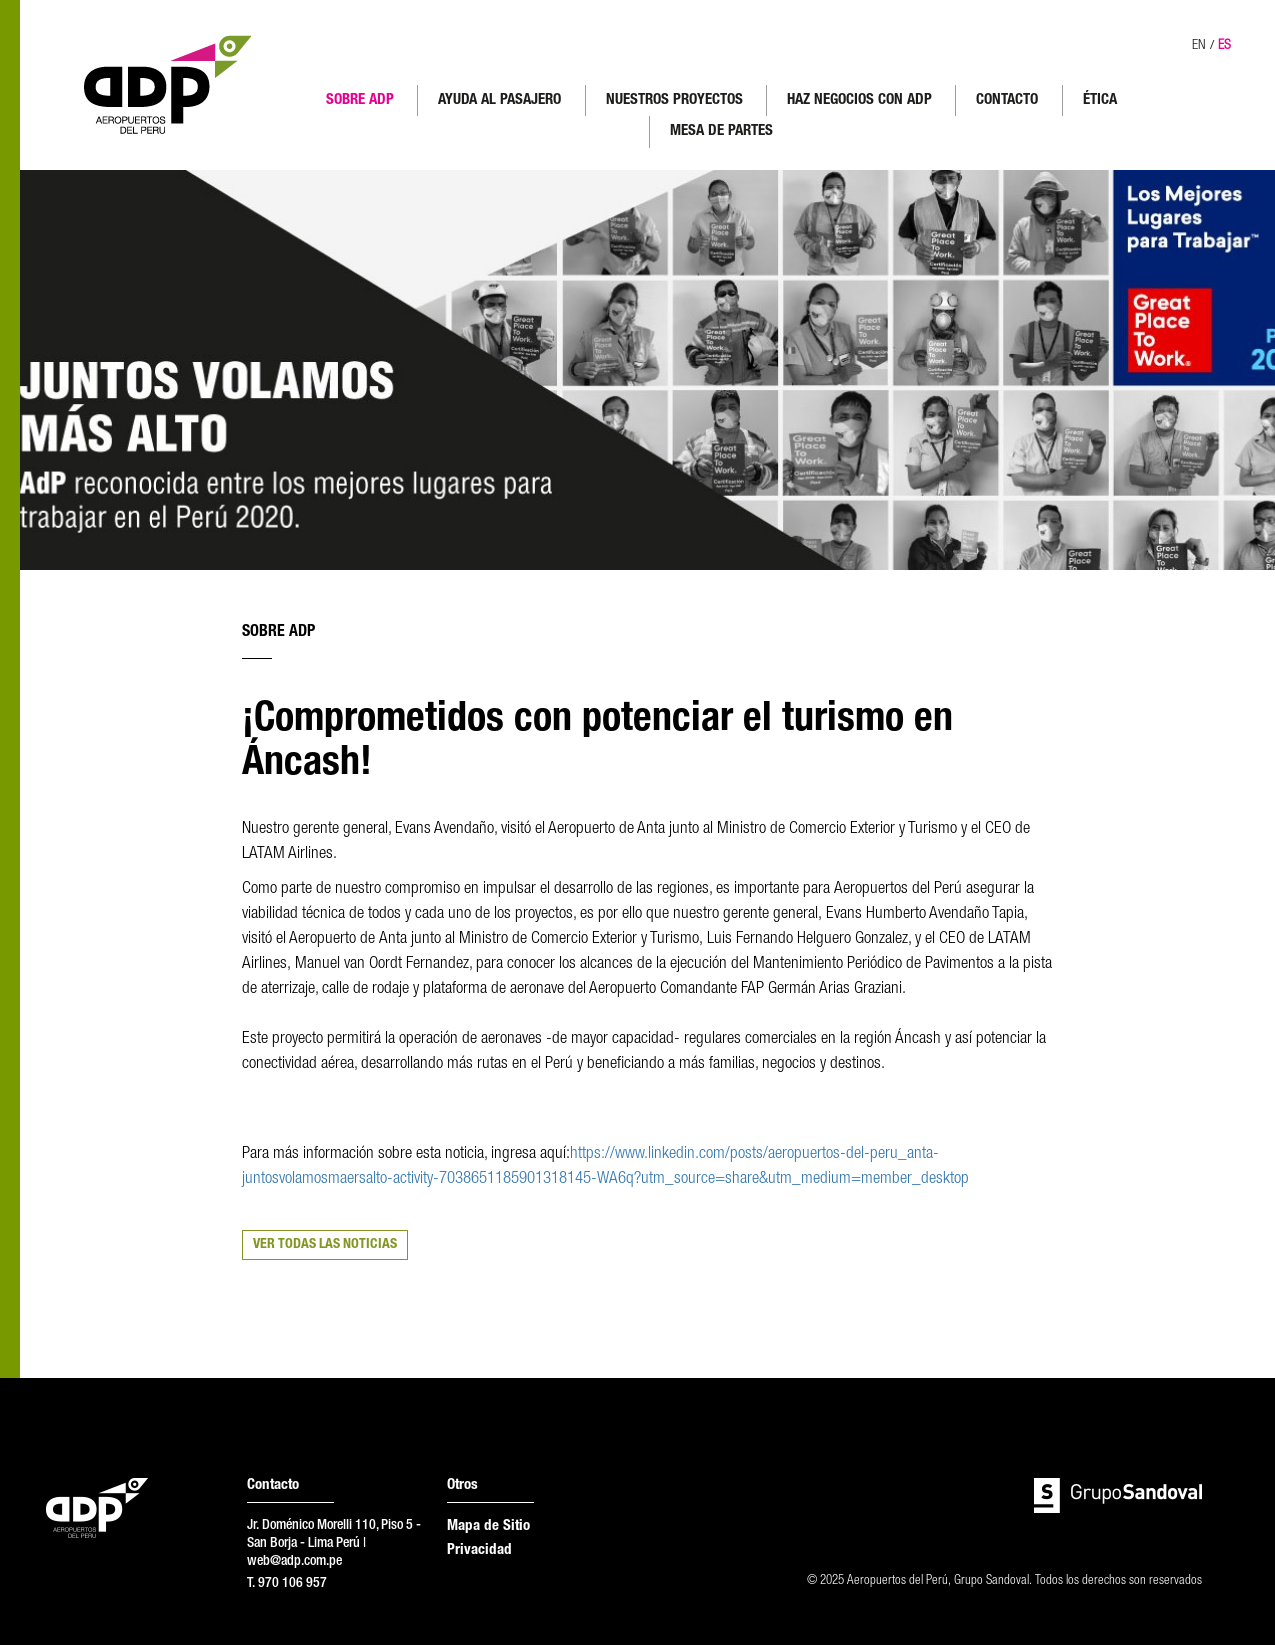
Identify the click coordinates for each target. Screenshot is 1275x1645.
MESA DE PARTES (721, 131)
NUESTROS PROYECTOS (674, 100)
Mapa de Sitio (488, 1526)
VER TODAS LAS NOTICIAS (325, 1245)
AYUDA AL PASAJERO (499, 100)
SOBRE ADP (360, 100)
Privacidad (479, 1550)
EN (1199, 46)
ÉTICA (1100, 100)
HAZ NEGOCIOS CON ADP (859, 100)
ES (1224, 46)
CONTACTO (1007, 100)
